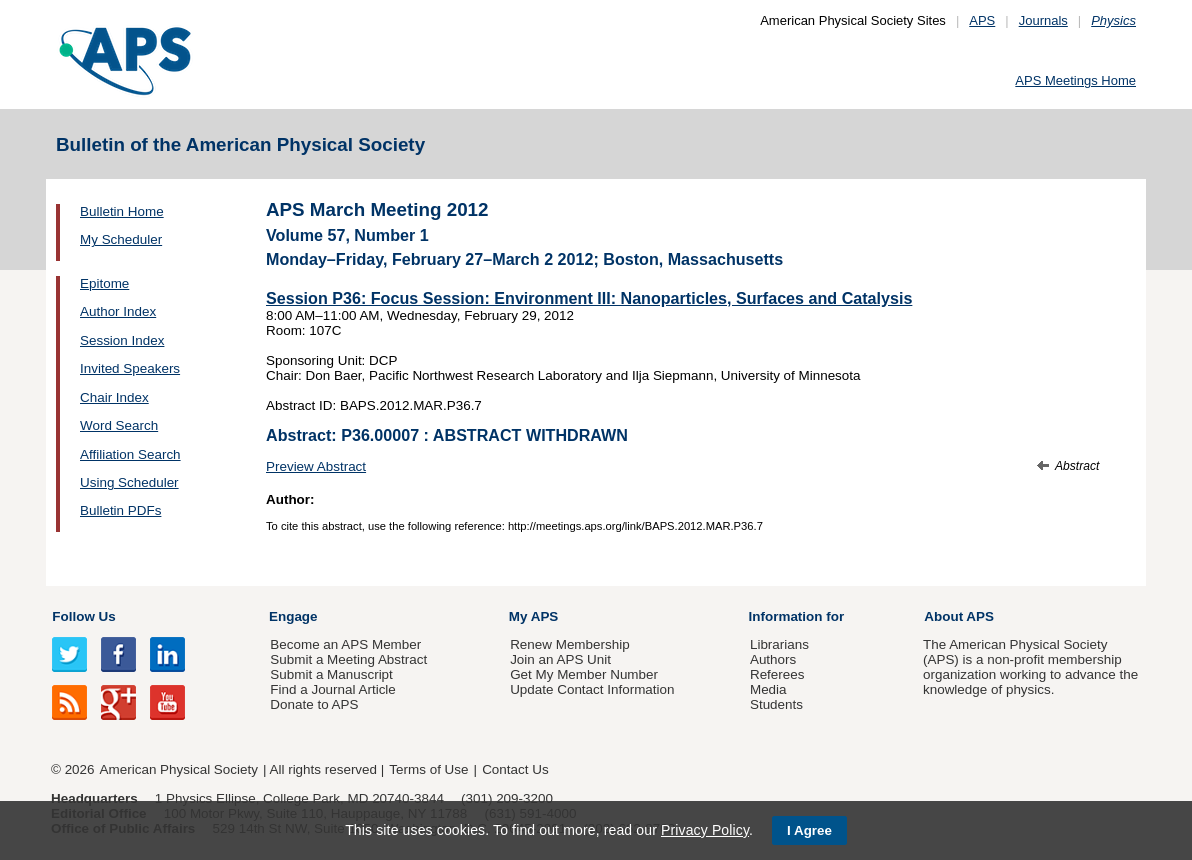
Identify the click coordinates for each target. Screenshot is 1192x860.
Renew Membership (570, 644)
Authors (773, 659)
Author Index (118, 311)
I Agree (809, 830)
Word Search (119, 425)
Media (768, 689)
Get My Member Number (584, 674)
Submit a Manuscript (331, 674)
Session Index (122, 340)
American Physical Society (179, 769)
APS (982, 20)
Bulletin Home (122, 211)
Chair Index (114, 397)
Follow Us (83, 616)
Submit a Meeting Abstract (348, 659)
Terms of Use (428, 769)
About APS (959, 616)
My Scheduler (121, 239)
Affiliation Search (130, 454)
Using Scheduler (129, 482)
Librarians (779, 644)
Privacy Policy (705, 830)
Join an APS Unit (560, 659)
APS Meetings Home (1075, 80)
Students (776, 704)
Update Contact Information (592, 689)
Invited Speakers (130, 368)
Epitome (104, 283)
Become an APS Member (345, 644)
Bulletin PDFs (120, 510)
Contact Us (515, 769)
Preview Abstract (316, 466)
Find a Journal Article (332, 689)
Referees (777, 674)
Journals (1043, 20)
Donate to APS (314, 704)
